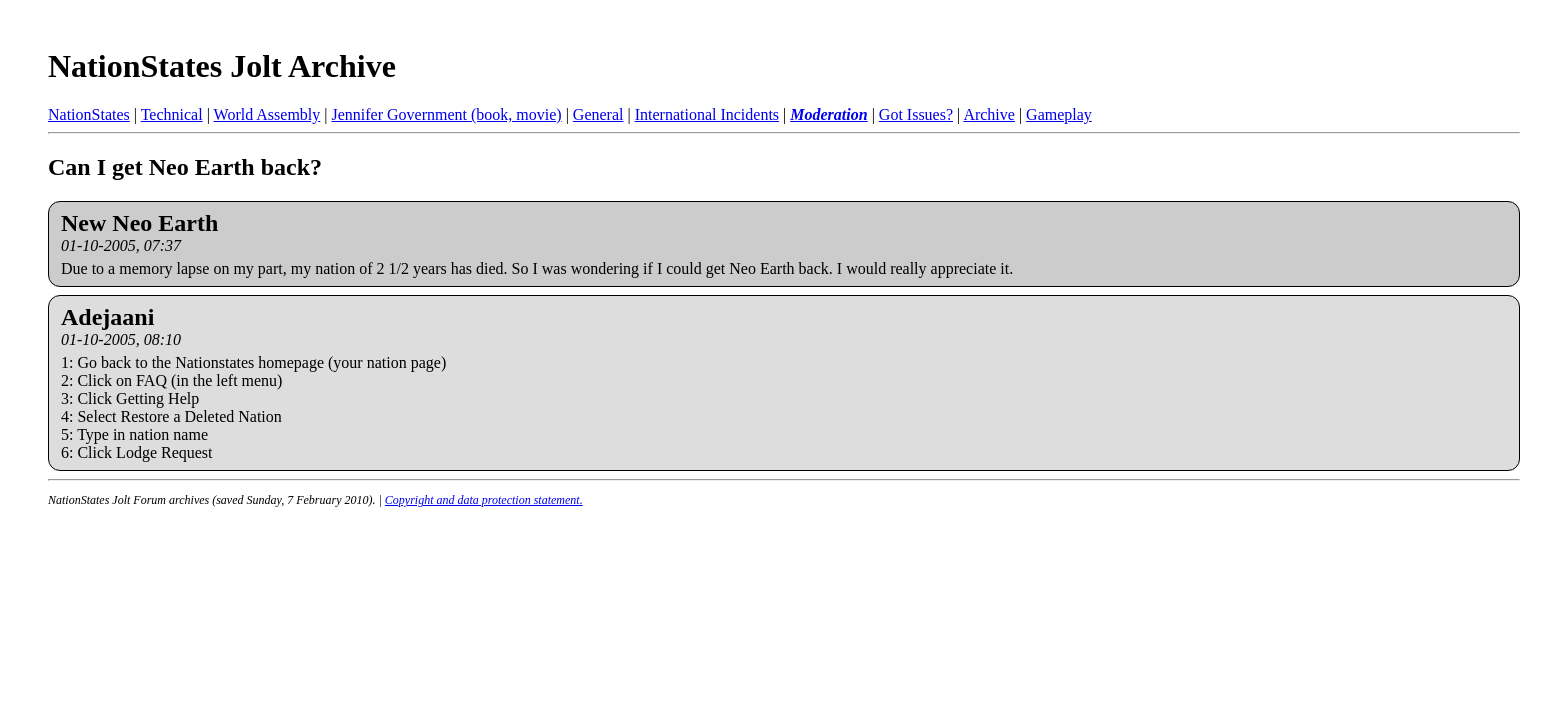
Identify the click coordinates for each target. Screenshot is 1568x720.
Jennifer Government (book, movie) (446, 114)
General (598, 114)
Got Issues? (916, 114)
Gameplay (1059, 114)
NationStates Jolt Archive (222, 66)
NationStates (89, 114)
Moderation (828, 114)
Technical (172, 114)
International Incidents (707, 114)
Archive (989, 114)
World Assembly (267, 114)
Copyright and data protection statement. (484, 500)
